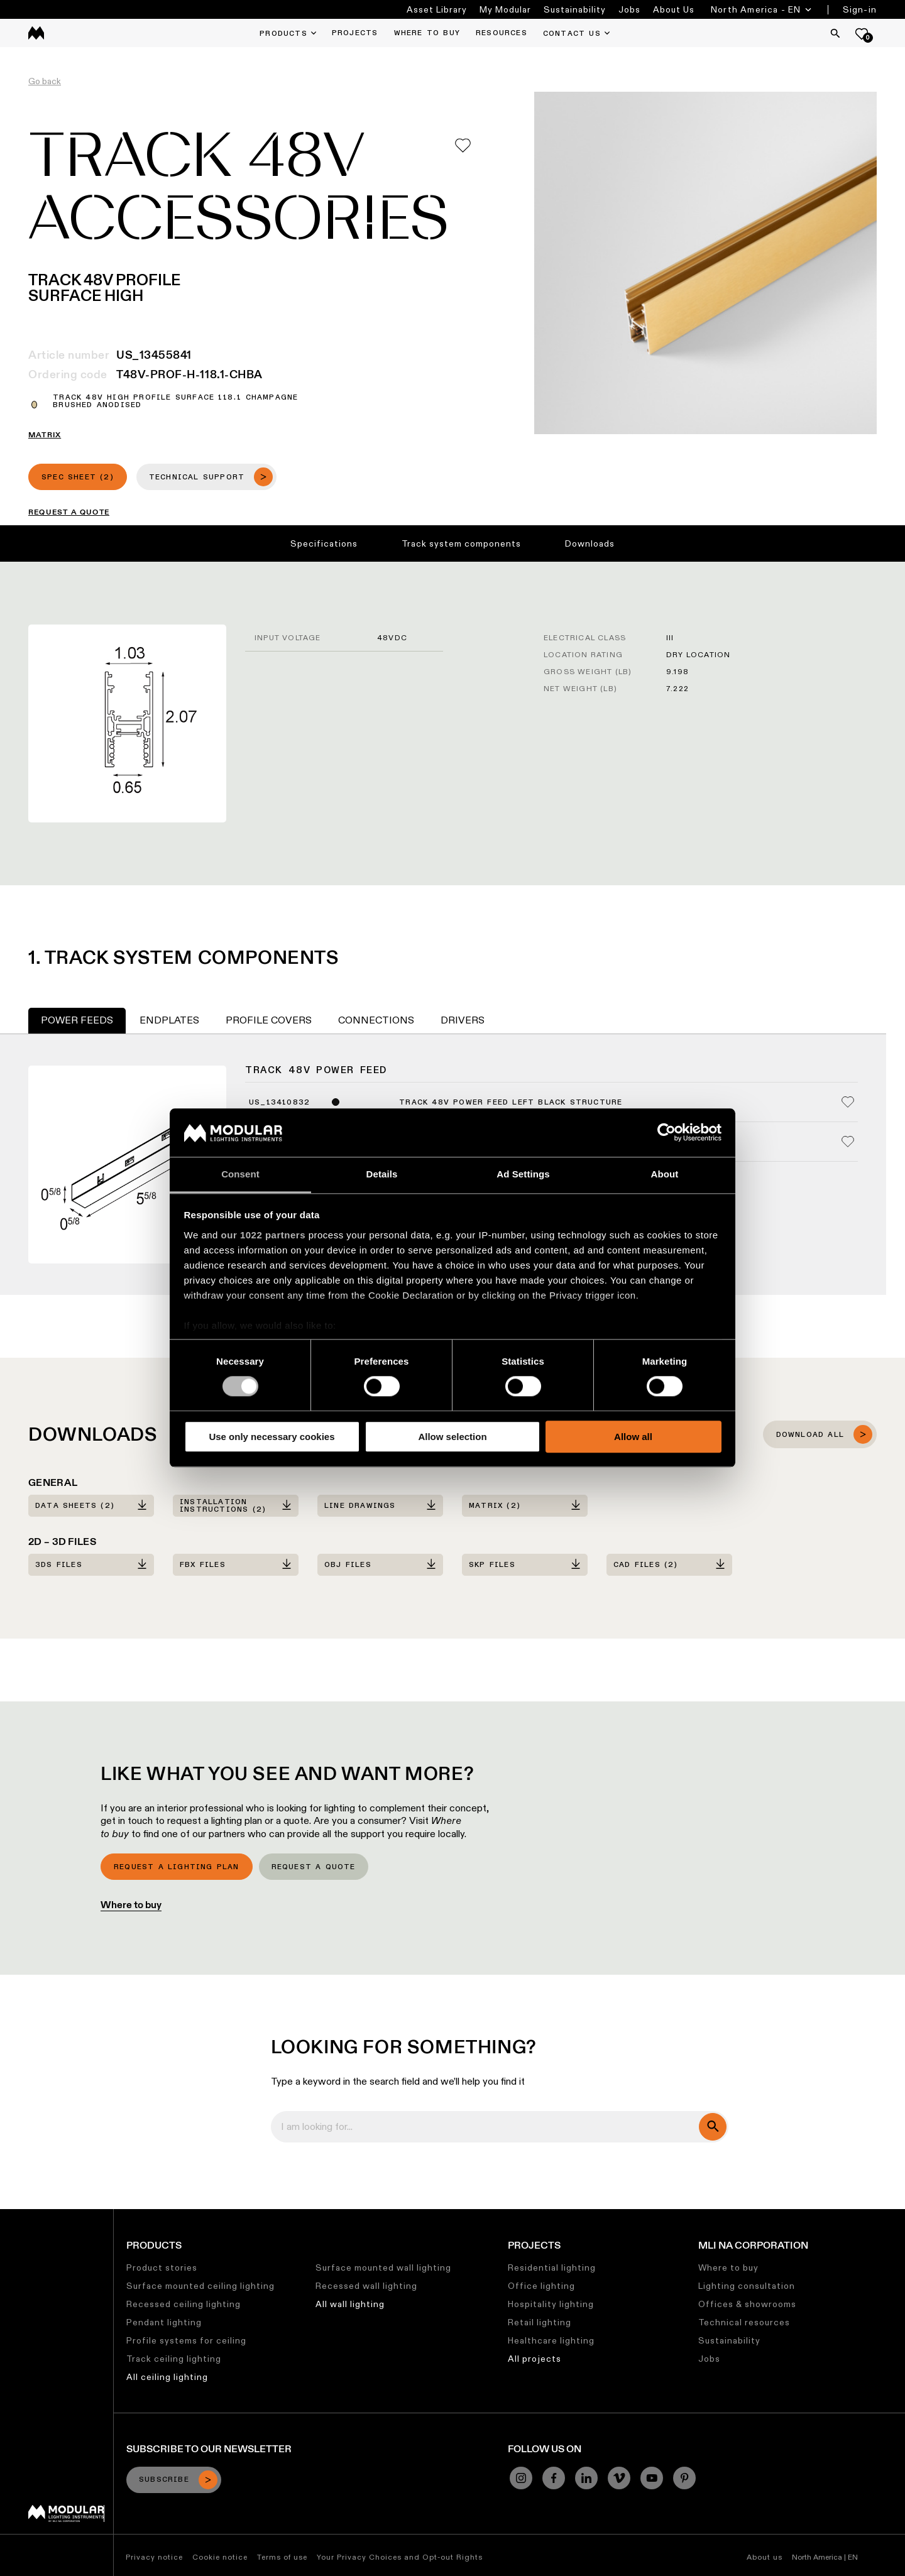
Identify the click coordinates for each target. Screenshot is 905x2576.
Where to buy (131, 1905)
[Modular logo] (66, 2518)
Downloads (590, 543)
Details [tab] (382, 1174)
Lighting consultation (746, 2285)
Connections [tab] (376, 1020)
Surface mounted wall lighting (383, 2267)
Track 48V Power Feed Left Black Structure (510, 1102)
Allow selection (452, 1436)
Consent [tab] (240, 1174)
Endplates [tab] (169, 1020)
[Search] (835, 33)
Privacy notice (154, 2557)
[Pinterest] (684, 2478)
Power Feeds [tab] (77, 1020)
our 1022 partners (263, 1235)
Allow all (633, 1436)
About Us (673, 9)
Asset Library (437, 9)
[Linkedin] (586, 2478)
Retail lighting (539, 2322)
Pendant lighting (164, 2322)
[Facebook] (553, 2478)
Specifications (324, 543)
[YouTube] (652, 2478)
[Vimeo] (619, 2478)
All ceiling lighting (167, 2376)
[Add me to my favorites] (463, 145)
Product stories (161, 2267)
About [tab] (665, 1174)
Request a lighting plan (176, 1867)
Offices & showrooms (747, 2304)
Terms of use (282, 2557)
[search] (713, 2127)
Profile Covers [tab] (269, 1020)
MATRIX (44, 435)
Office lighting (541, 2285)
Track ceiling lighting (173, 2358)
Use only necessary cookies (271, 1436)
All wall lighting (350, 2304)
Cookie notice (220, 2557)
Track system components (461, 543)
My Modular (505, 9)
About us (764, 2557)
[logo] (36, 33)
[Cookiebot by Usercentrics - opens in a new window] (666, 1132)
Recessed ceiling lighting (183, 2304)
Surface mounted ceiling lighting (200, 2285)
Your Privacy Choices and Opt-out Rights (400, 2557)
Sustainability (575, 9)
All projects (534, 2358)
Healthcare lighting (551, 2340)
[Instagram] (521, 2478)
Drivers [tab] (463, 1020)
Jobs (629, 9)
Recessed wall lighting (366, 2285)
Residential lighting (552, 2267)
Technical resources (744, 2322)
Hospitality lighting (551, 2304)
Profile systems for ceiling (186, 2340)
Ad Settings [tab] (522, 1174)
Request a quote (314, 1867)
